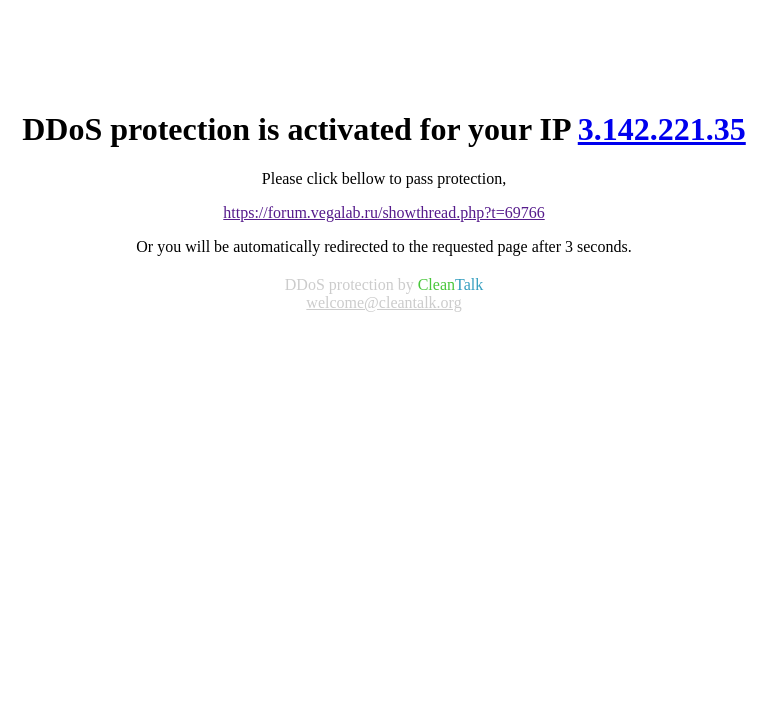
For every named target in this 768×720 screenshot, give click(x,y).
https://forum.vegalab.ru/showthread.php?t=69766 (383, 212)
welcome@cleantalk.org (383, 302)
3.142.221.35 (662, 129)
